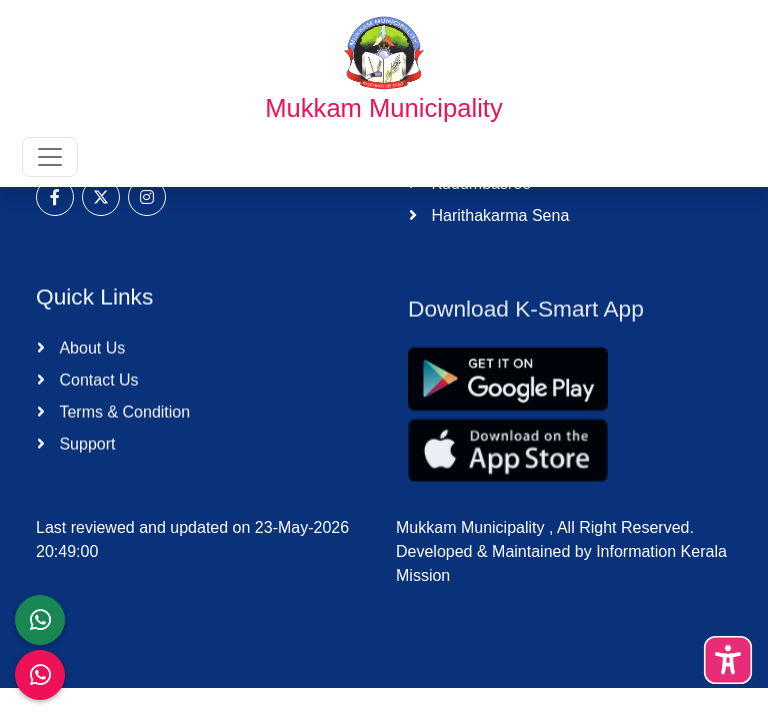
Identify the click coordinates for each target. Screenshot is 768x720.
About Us (90, 352)
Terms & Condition (122, 416)
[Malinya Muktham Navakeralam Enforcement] (40, 675)
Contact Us (97, 384)
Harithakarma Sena (498, 215)
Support (85, 448)
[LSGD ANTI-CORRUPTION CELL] (40, 620)
